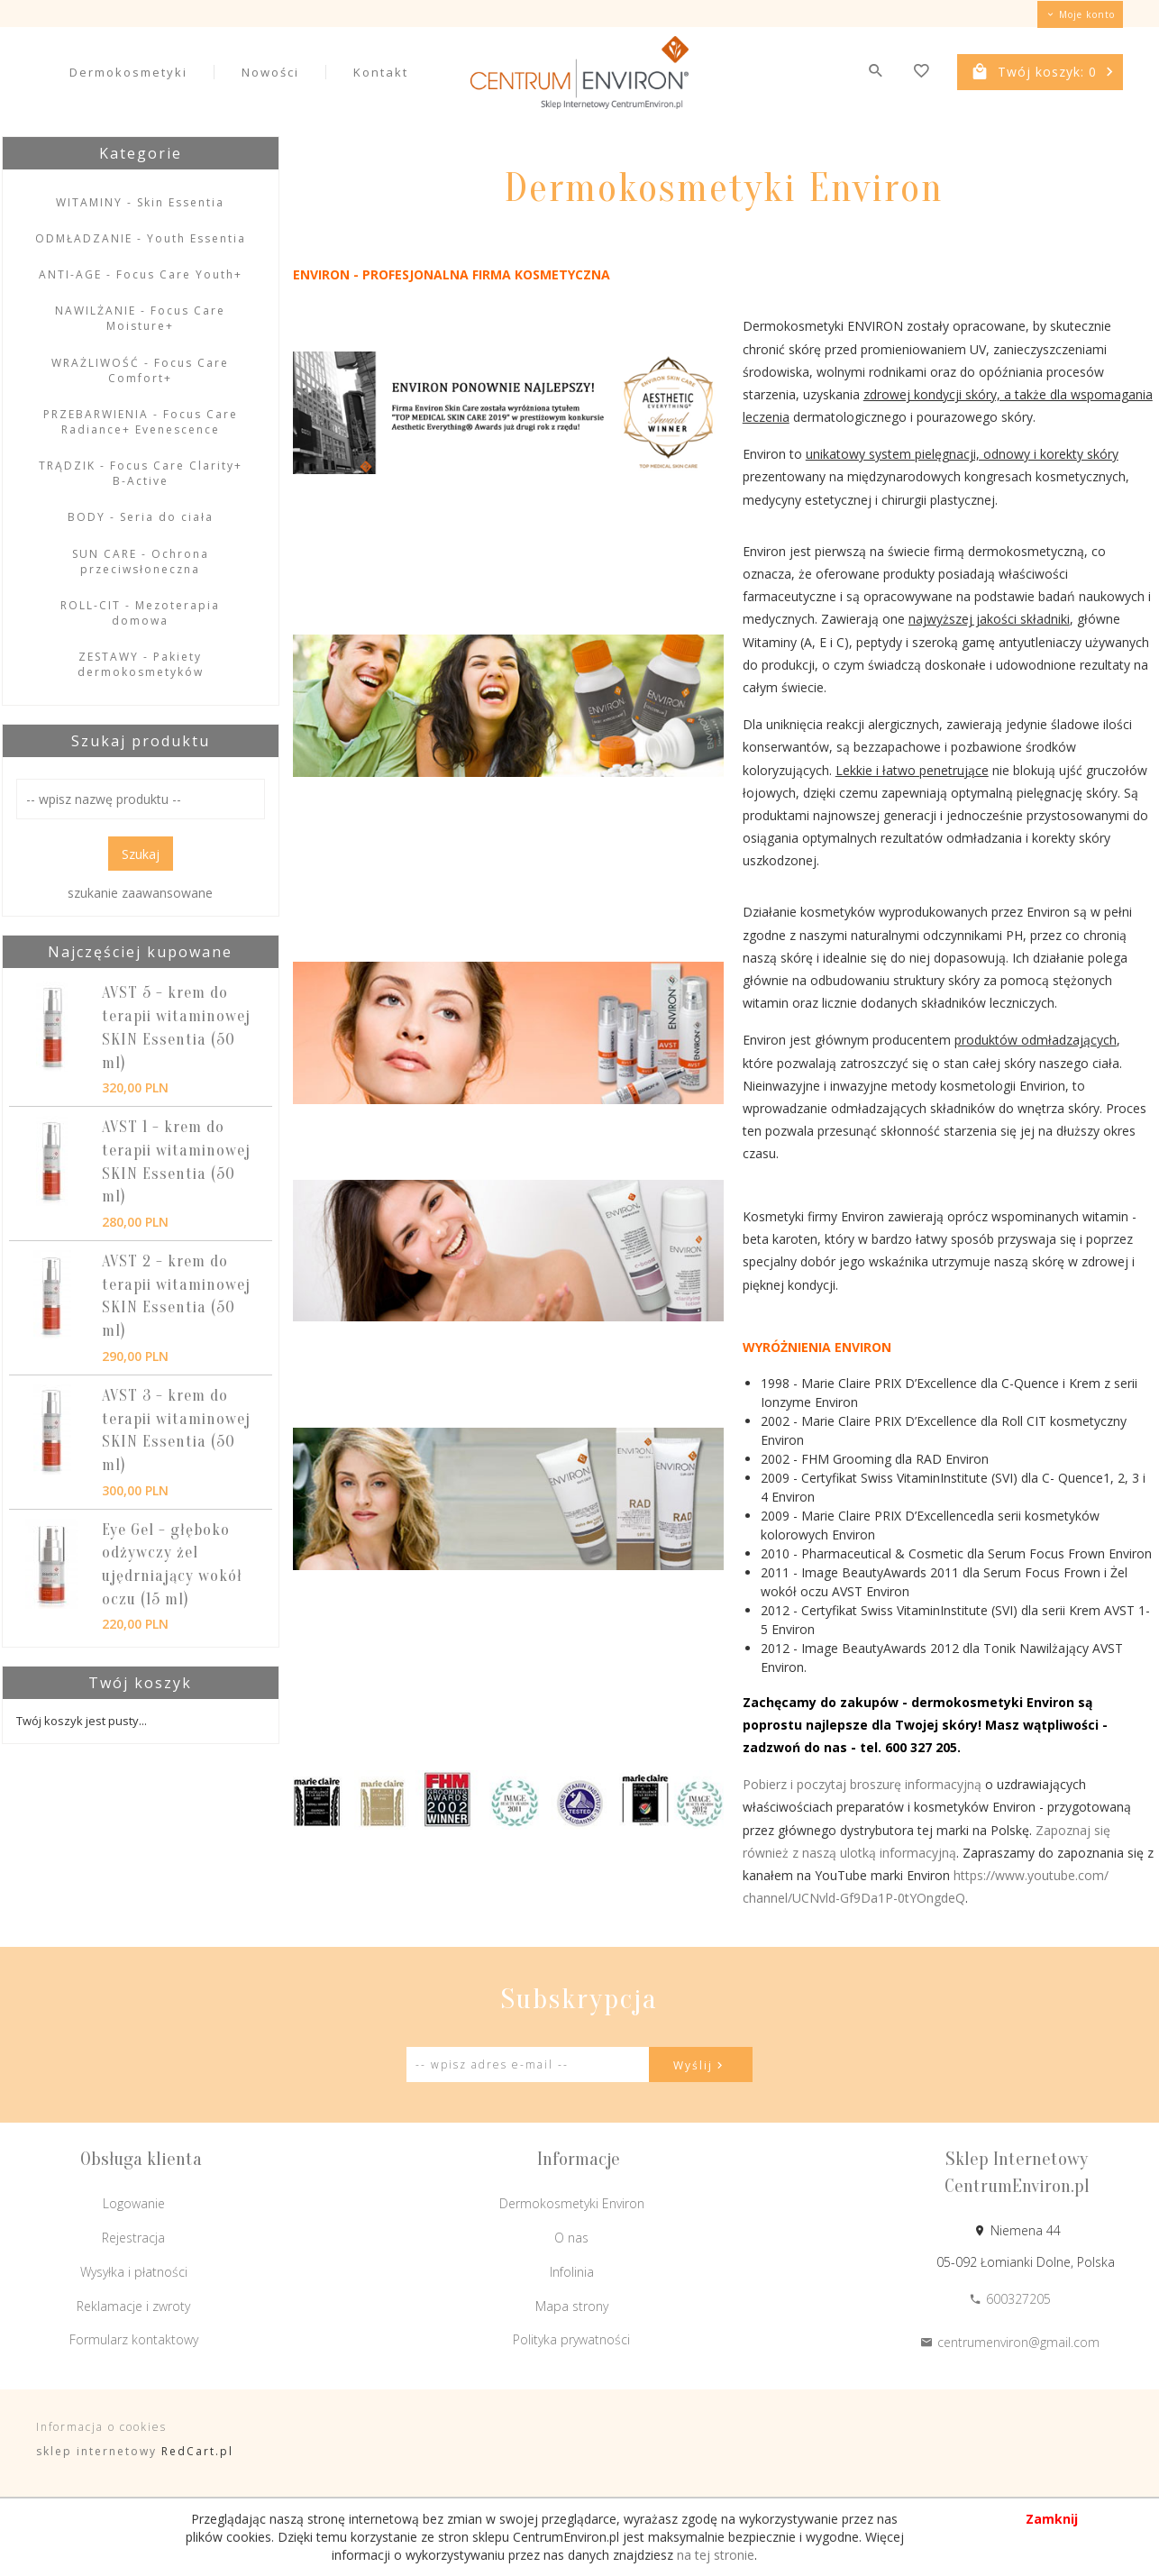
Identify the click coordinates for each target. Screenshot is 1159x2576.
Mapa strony (571, 2306)
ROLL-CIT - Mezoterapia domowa (140, 613)
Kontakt (380, 72)
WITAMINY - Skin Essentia (140, 202)
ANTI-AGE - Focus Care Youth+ (140, 274)
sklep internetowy (96, 2451)
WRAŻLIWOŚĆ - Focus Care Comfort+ (140, 370)
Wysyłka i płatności (133, 2271)
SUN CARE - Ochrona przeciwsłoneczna (140, 561)
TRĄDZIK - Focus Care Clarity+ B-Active (140, 473)
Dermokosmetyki (128, 72)
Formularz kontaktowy (133, 2339)
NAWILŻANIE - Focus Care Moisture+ (140, 318)
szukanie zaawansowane (140, 892)
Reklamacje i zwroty (133, 2306)
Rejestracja (133, 2237)
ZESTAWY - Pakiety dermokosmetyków (141, 664)
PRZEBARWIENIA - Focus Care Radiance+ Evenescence (140, 421)
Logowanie (134, 2203)
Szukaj (141, 854)
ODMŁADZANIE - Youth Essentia (140, 238)
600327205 (1010, 2298)
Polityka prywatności (571, 2339)
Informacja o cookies (101, 2426)
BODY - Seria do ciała (141, 517)
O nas (571, 2237)
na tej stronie (715, 2554)
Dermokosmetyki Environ (571, 2203)
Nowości (270, 72)
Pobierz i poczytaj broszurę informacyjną (862, 1784)
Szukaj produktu (140, 741)
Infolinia (572, 2271)
